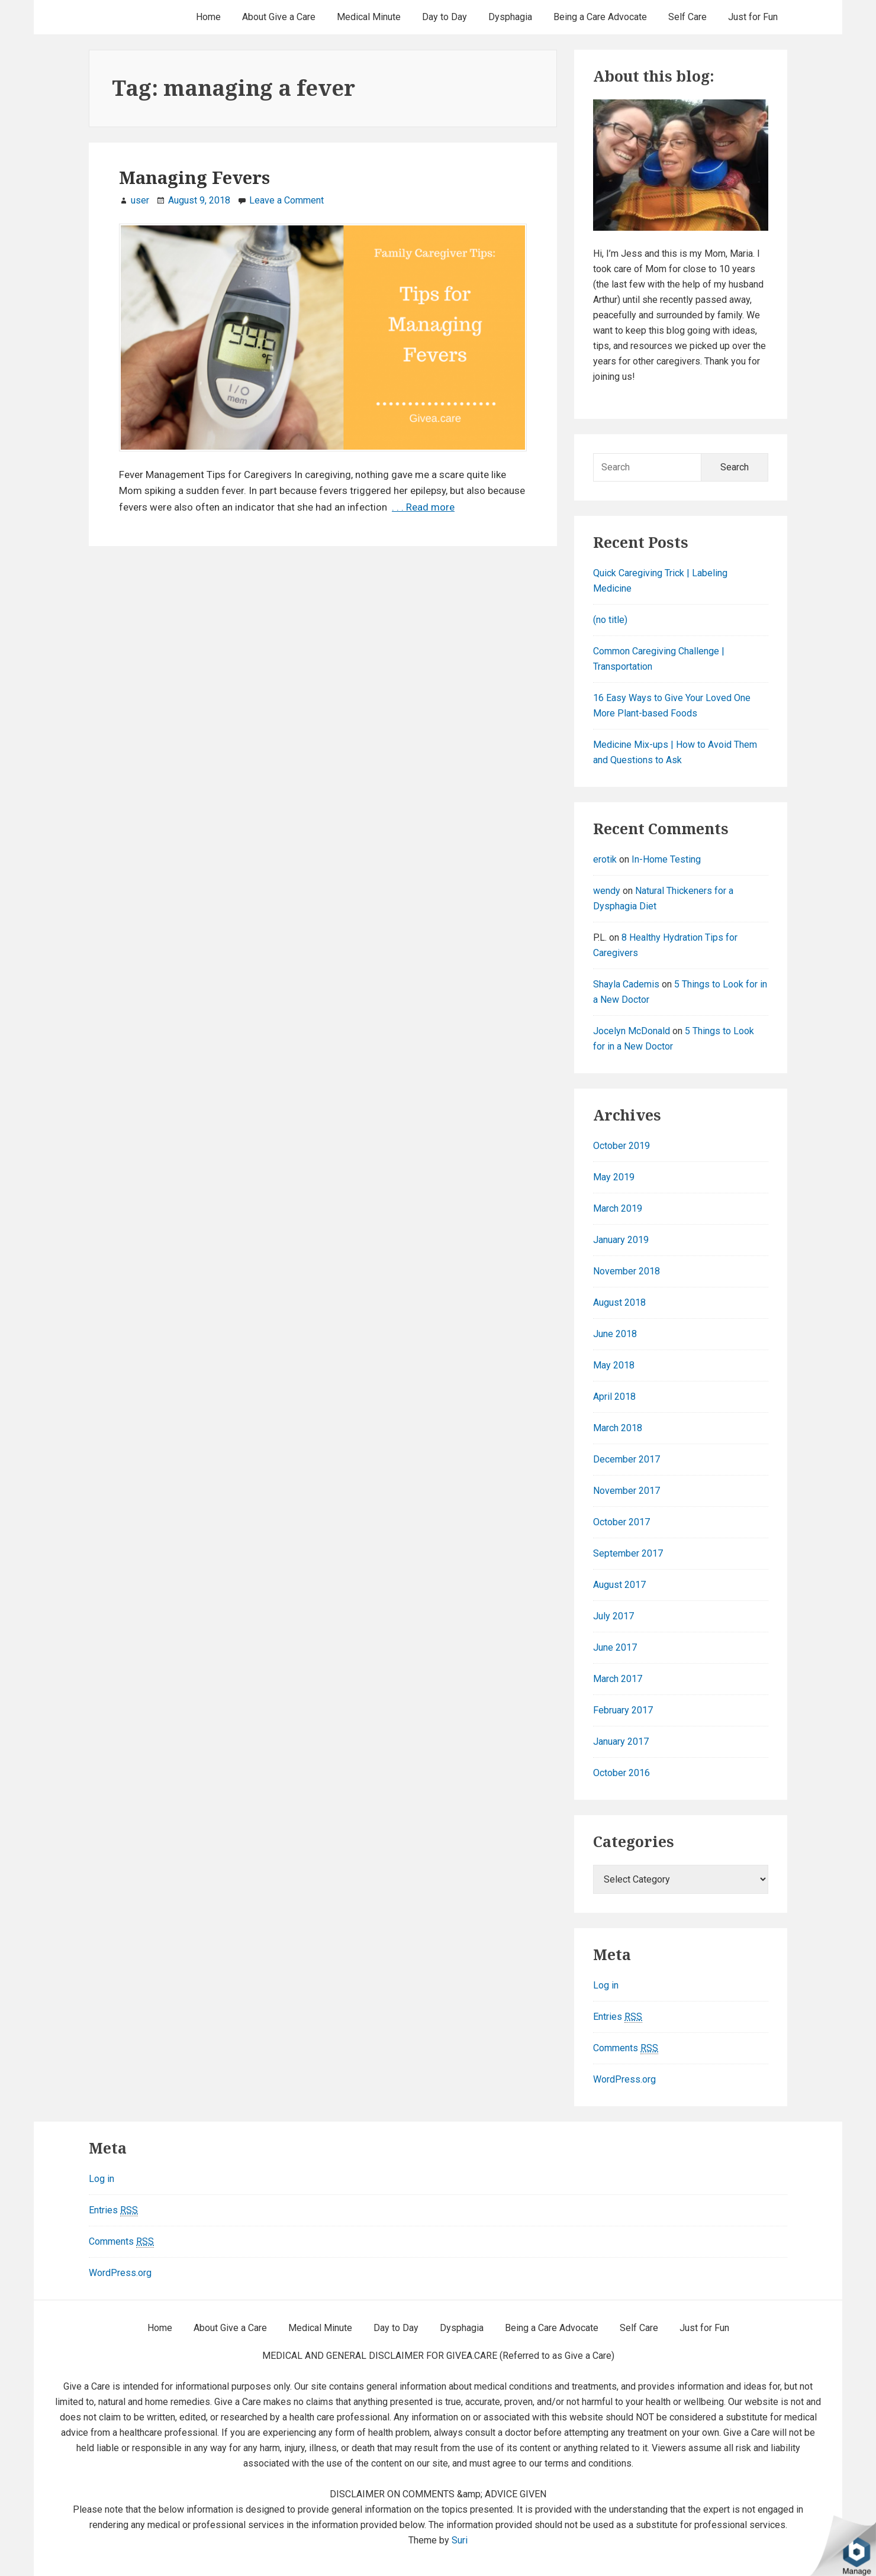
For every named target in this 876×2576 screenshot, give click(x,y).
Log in (606, 1985)
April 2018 (614, 1396)
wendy (606, 890)
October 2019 (621, 1145)
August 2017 (619, 1584)
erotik (605, 859)
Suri (460, 2540)
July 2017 (613, 1616)
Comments (625, 2048)
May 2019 (614, 1177)
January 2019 (621, 1239)
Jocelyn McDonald (631, 1031)
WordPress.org (624, 2079)
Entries (617, 2017)
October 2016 (621, 1772)
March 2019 (617, 1208)
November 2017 (626, 1490)
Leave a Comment (286, 200)
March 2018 (617, 1428)
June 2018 (615, 1333)
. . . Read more (423, 507)
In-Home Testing (666, 859)
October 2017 (621, 1522)
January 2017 (621, 1741)
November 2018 (626, 1271)
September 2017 (628, 1553)
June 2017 (615, 1647)
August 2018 (619, 1302)
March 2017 (617, 1678)
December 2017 (626, 1459)
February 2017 (623, 1710)
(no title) (610, 619)
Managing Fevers (194, 177)
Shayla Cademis (626, 984)
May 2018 (614, 1365)
